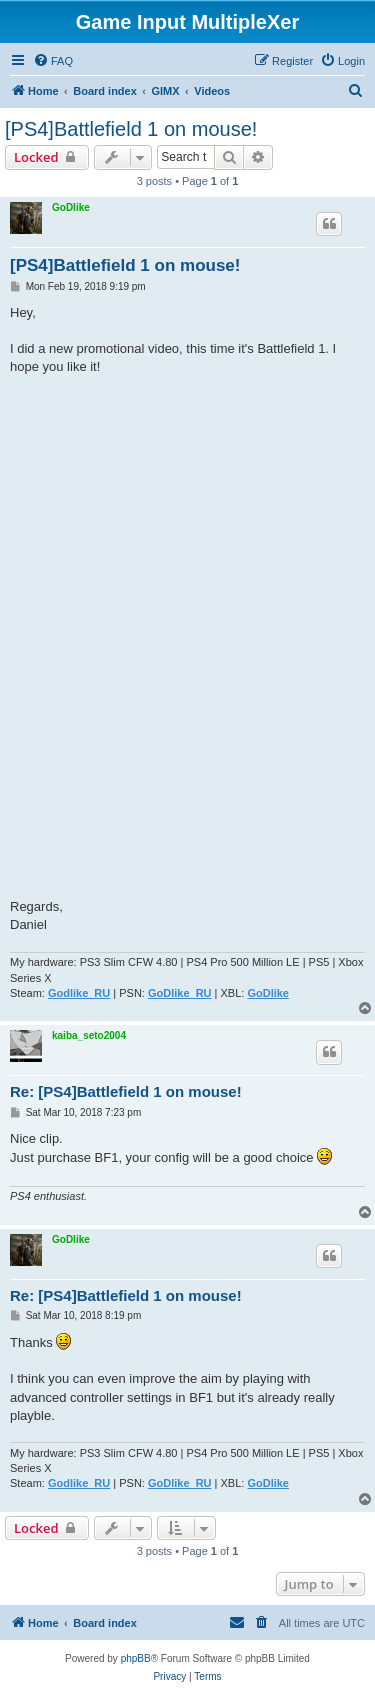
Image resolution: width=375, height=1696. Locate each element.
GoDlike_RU (180, 993)
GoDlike (71, 207)
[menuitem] (53, 61)
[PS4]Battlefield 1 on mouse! (131, 129)
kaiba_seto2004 (89, 1035)
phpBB (136, 1658)
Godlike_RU (79, 993)
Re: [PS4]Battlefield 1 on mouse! (126, 1091)
